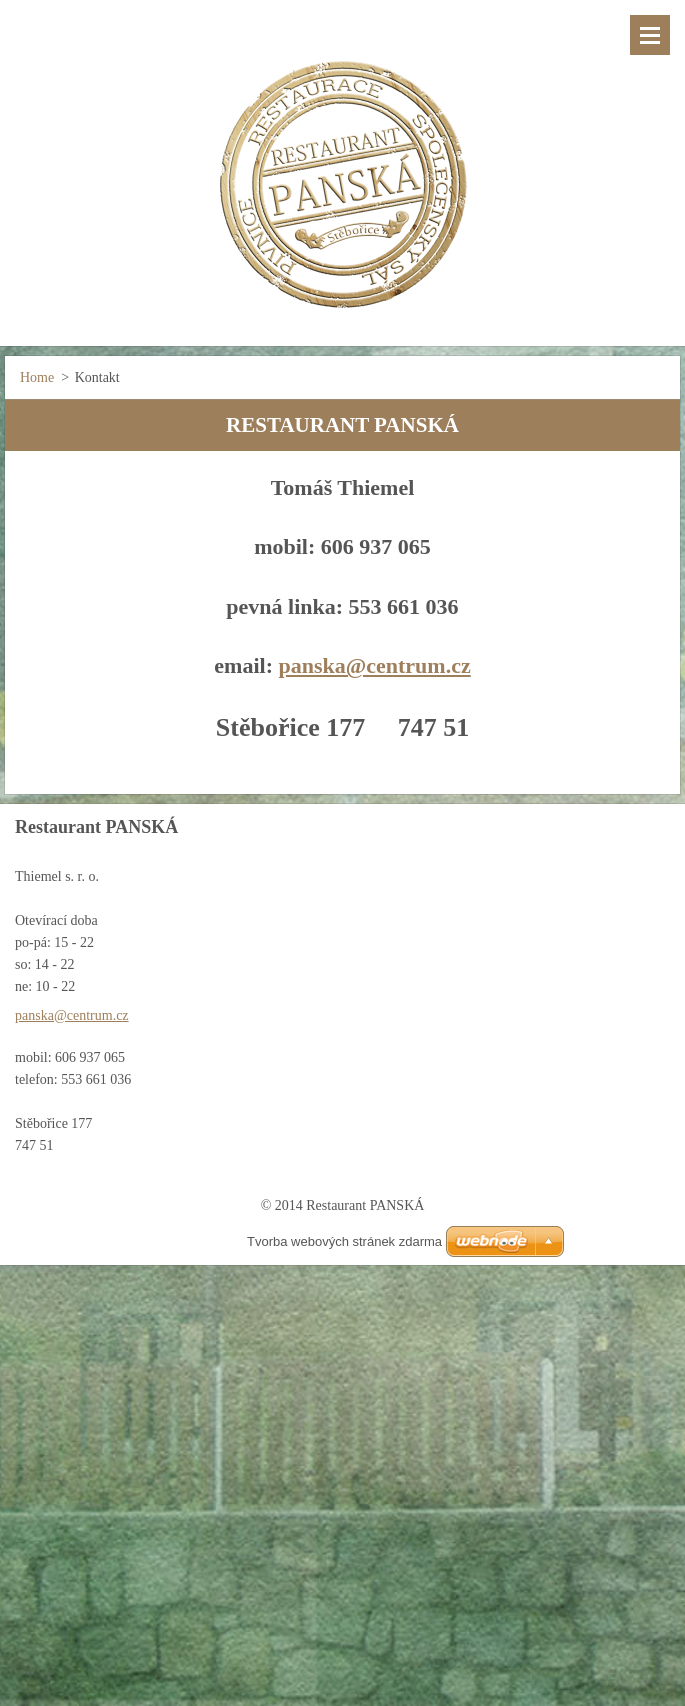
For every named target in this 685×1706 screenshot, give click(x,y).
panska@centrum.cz (374, 665)
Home (37, 377)
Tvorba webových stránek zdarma (344, 1241)
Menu (650, 35)
